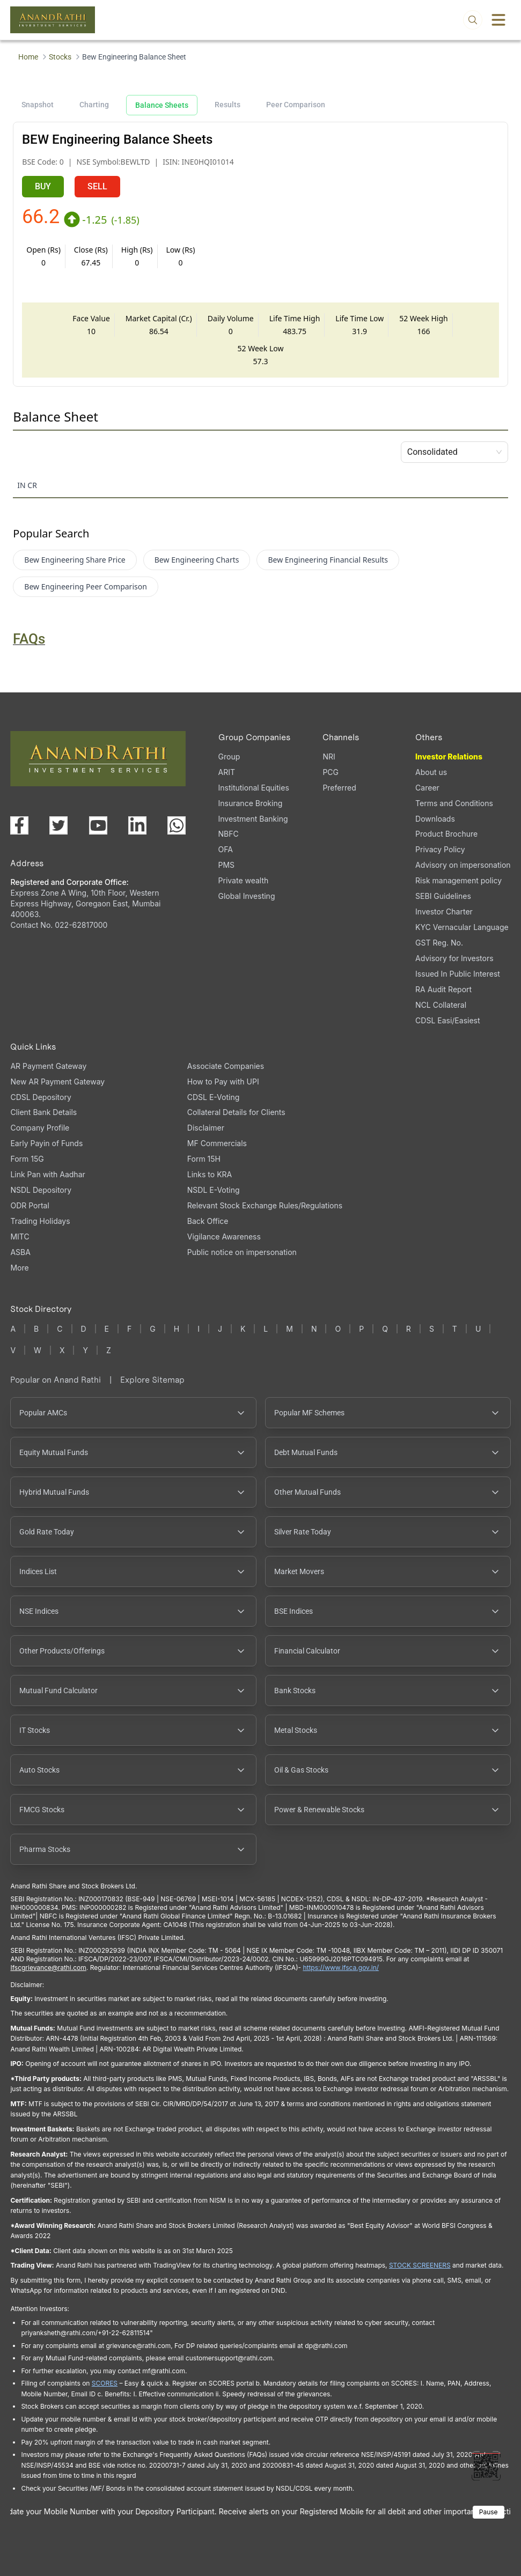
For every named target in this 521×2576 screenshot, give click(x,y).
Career (427, 787)
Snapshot (37, 104)
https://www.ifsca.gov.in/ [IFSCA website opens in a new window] (341, 1968)
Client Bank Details (43, 1112)
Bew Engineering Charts (197, 560)
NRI (328, 756)
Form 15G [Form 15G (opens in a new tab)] (26, 1158)
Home (28, 57)
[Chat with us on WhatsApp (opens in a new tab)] (176, 825)
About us (431, 772)
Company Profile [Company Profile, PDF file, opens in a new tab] (39, 1127)
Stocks (60, 57)
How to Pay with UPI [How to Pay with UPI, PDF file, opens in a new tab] (223, 1081)
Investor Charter (444, 911)
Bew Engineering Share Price (74, 560)
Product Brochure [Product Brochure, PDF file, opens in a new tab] (446, 833)
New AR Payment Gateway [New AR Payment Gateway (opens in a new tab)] (57, 1081)
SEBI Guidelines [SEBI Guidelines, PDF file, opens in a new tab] (443, 896)
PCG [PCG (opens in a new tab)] (330, 772)
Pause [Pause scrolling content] (488, 2512)
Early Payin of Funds (46, 1143)
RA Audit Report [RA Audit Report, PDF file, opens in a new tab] (443, 989)
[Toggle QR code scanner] (486, 2466)
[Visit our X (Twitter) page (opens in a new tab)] (58, 825)
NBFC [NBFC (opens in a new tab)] (228, 833)
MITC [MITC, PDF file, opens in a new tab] (19, 1236)
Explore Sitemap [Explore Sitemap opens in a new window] (152, 1380)
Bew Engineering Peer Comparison (85, 586)
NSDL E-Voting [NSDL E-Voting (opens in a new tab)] (213, 1189)
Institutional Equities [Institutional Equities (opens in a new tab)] (253, 787)
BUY (43, 186)
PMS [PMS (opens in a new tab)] (226, 864)
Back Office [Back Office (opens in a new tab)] (208, 1221)
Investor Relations (448, 756)
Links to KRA (209, 1174)
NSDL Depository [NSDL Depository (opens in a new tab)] (40, 1189)
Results (227, 104)
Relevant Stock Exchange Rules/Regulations (264, 1205)
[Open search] (472, 19)
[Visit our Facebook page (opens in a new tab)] (19, 825)
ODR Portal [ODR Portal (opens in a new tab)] (29, 1205)
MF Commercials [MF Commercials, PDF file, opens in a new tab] (217, 1143)
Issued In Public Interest (457, 973)
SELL (97, 186)
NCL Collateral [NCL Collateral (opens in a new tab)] (440, 1004)
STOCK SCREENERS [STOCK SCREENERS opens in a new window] (420, 2265)
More (19, 1268)
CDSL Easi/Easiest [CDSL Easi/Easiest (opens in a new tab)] (447, 1020)
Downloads (435, 818)
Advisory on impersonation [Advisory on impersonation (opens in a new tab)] (462, 864)
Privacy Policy (440, 849)
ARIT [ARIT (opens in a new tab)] (226, 772)
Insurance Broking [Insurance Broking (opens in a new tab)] (250, 803)
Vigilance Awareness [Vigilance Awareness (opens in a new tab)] (224, 1236)
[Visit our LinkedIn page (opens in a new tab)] (137, 825)
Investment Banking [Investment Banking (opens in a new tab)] (253, 818)
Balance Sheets (161, 105)
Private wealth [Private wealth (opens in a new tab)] (243, 880)
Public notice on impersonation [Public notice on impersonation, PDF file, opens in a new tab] (242, 1252)
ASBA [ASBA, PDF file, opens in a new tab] (20, 1252)
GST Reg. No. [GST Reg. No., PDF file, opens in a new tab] (439, 942)
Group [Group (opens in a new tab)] (229, 756)
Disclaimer (205, 1127)
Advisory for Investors (454, 958)
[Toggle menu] (498, 19)
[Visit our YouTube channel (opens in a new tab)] (98, 825)
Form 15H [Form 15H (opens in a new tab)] (204, 1158)
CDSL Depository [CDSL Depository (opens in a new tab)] (40, 1097)
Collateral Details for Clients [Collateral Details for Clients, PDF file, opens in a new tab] (236, 1112)
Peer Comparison (295, 104)
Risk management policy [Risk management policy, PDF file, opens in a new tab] (458, 880)
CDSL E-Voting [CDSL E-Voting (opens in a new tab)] (213, 1097)
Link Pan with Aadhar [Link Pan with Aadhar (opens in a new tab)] (47, 1174)
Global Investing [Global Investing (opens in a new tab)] (246, 896)
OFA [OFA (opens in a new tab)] (225, 849)
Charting (94, 104)
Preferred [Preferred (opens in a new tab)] (339, 787)
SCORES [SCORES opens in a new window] (105, 2383)
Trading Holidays (40, 1221)
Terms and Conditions (454, 803)
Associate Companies (225, 1066)
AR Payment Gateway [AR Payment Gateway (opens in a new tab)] (48, 1066)
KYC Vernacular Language (462, 927)
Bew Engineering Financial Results (328, 560)
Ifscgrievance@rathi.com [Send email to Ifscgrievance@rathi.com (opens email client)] (48, 1968)
